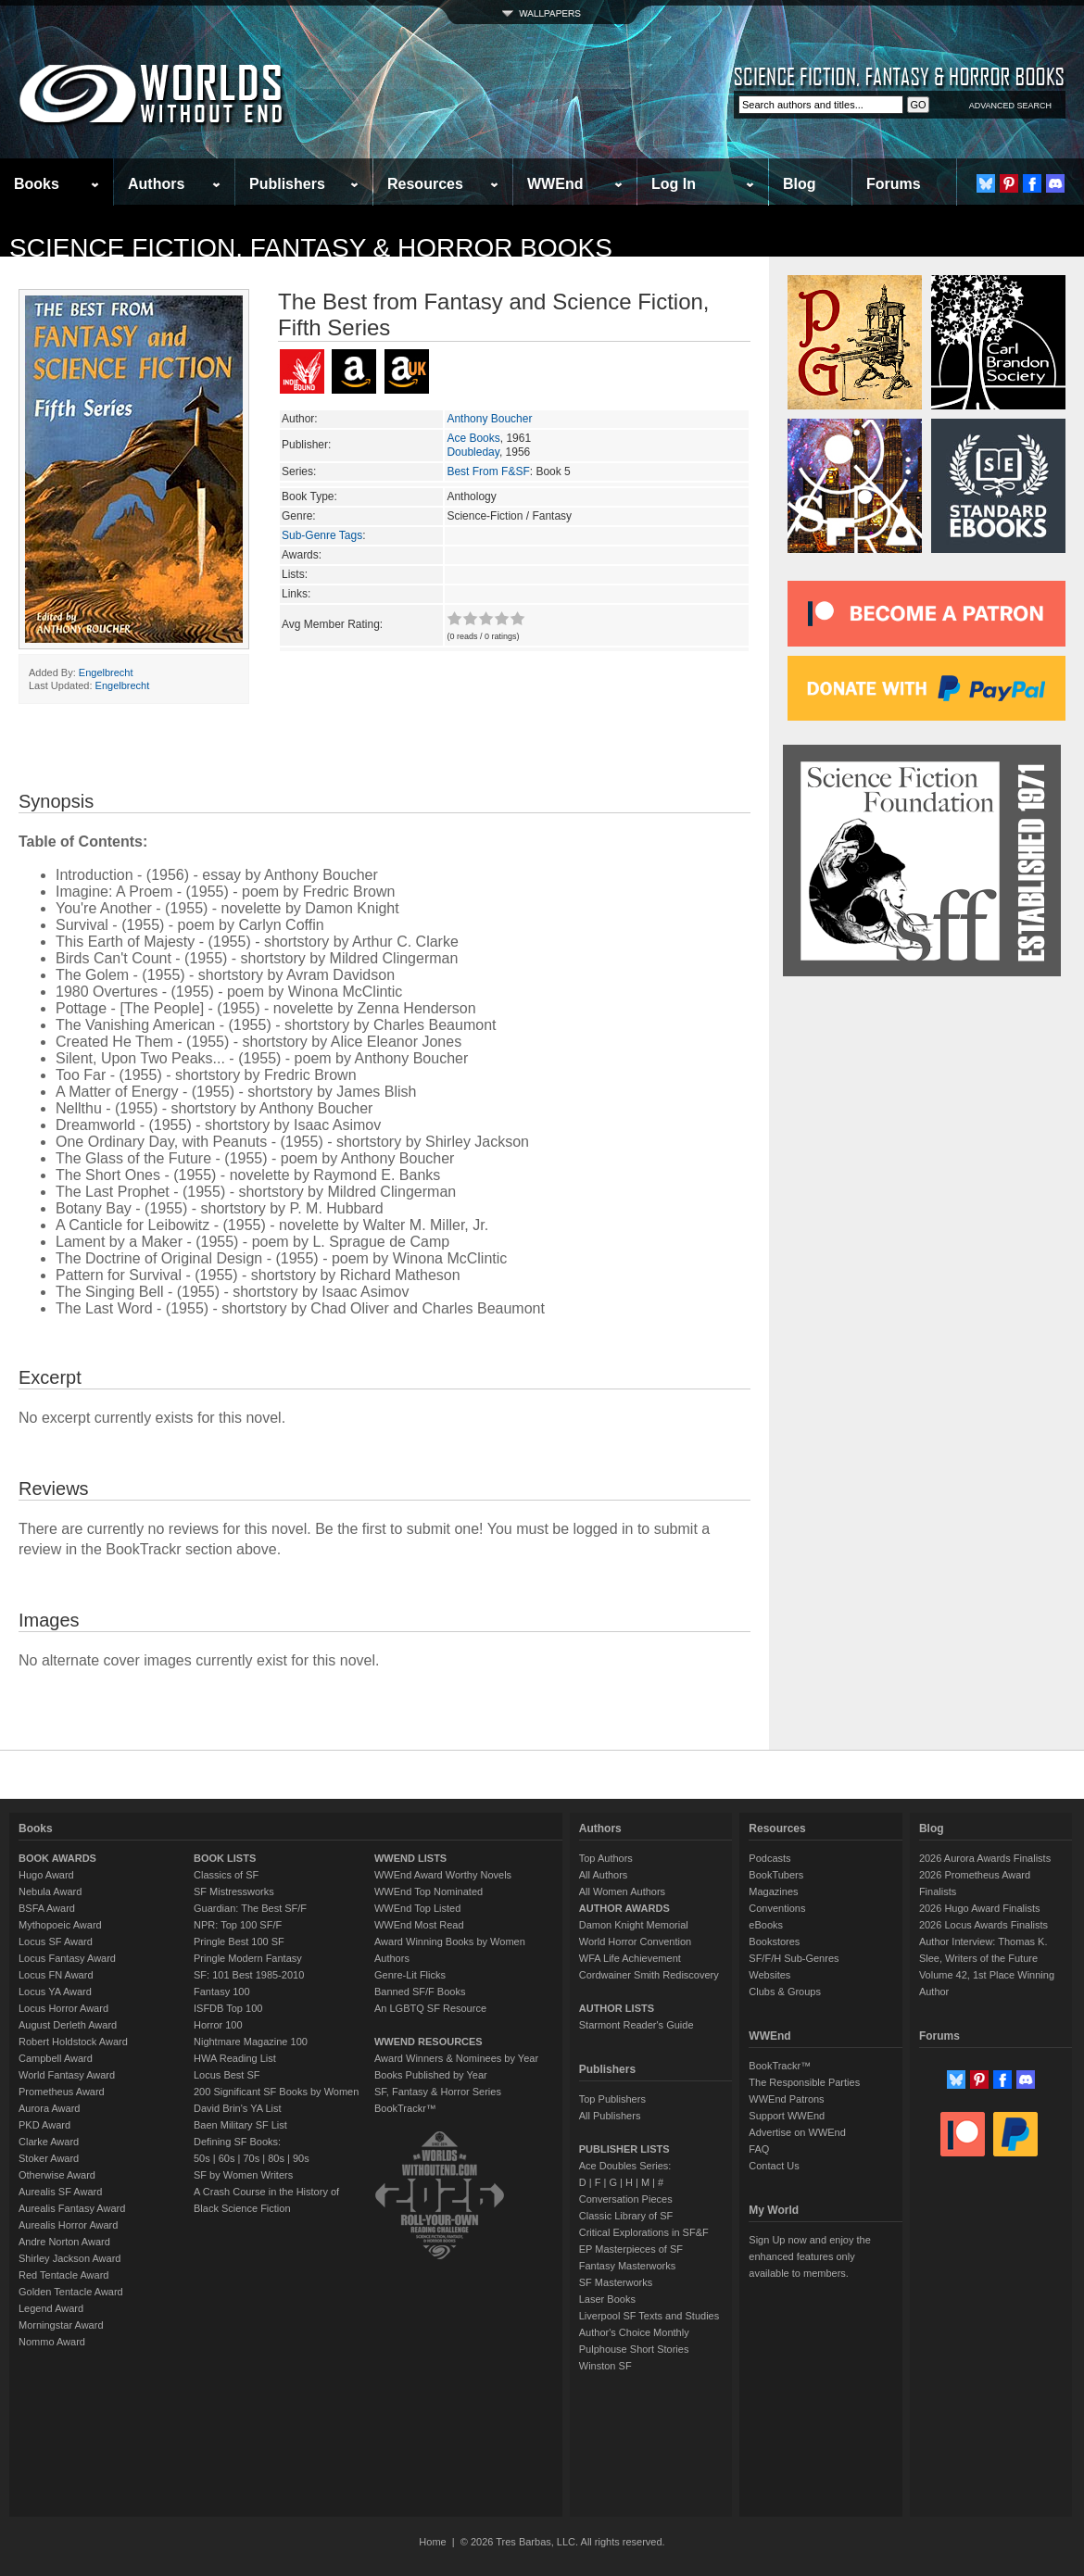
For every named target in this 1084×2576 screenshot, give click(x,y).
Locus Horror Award (63, 2008)
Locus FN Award (56, 1974)
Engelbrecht (106, 672)
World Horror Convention (635, 1941)
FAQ (759, 2149)
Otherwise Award (57, 2174)
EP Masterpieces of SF (631, 2249)
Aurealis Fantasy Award (72, 2208)
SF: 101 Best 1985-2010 (249, 1974)
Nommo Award (52, 2341)
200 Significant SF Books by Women (276, 2091)
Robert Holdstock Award (73, 2041)
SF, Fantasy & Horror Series (437, 2091)
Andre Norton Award (64, 2241)
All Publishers (610, 2115)
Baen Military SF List (240, 2124)
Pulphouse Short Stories (634, 2349)
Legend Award (51, 2308)
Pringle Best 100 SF (239, 1941)
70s (251, 2158)
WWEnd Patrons (786, 2099)
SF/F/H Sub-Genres (793, 1958)
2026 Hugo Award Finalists (979, 1908)
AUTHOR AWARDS (624, 1908)
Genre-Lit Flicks (410, 1974)
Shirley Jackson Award (69, 2258)
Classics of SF (226, 1874)
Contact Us (774, 2165)
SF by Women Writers (243, 2174)
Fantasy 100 (222, 1991)
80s (276, 2158)
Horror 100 (218, 2024)
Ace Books (473, 438)
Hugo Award (46, 1874)
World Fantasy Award (67, 2074)
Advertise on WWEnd (797, 2132)
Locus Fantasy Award (67, 1958)
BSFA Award (47, 1908)
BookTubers (776, 1874)
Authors (156, 184)
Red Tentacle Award (63, 2275)
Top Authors (606, 1858)
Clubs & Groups (785, 1991)
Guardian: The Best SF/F (250, 1908)
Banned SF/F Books (419, 1991)
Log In (673, 184)
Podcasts (769, 1858)
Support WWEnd (787, 2115)
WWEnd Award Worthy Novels (442, 1874)
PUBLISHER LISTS (624, 2149)
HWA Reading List (235, 2058)
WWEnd (555, 184)
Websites (769, 1974)
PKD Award (44, 2124)
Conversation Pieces (626, 2199)
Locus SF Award (56, 1941)
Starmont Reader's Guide (636, 2024)
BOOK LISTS (225, 1858)
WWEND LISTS (410, 1858)
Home (432, 2541)
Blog (799, 184)
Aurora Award (49, 2108)
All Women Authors (622, 1891)
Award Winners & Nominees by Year (456, 2058)
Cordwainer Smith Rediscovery (649, 1974)
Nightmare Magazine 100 (251, 2041)
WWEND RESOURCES (428, 2041)
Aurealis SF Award (60, 2191)
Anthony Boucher (489, 418)
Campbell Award (56, 2058)
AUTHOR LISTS (616, 2008)
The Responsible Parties (804, 2082)
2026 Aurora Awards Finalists (985, 1858)
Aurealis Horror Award (68, 2224)
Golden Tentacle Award (71, 2291)
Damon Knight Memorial (633, 1924)
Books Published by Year (430, 2074)
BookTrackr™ (405, 2108)
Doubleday (472, 452)
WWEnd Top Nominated (428, 1891)
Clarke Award (49, 2141)
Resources (425, 184)
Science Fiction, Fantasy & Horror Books (310, 247)
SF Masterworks (615, 2282)
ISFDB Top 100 (228, 2008)
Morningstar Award (61, 2325)
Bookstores (774, 1941)
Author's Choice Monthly (634, 2332)
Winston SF (605, 2365)
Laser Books (607, 2299)
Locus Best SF (227, 2074)
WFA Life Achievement (630, 1958)
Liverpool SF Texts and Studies (649, 2315)
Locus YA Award (55, 1991)
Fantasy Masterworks (627, 2265)
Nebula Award (50, 1891)
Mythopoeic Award (60, 1924)
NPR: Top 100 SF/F (238, 1924)
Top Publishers (612, 2099)
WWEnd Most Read (419, 1924)
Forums (893, 184)
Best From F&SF (488, 471)
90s (301, 2158)
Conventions (777, 1908)
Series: (299, 471)
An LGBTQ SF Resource (430, 2008)
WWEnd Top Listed (417, 1908)
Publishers (287, 184)
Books (36, 184)
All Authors (603, 1874)
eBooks (766, 1924)
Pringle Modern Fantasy (248, 1958)
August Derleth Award (68, 2024)
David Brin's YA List (238, 2108)
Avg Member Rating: (332, 624)
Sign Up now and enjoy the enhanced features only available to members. (809, 2256)
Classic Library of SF (626, 2215)
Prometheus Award (62, 2091)
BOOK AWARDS (57, 1858)
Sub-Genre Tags (322, 535)
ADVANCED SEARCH (1010, 105)
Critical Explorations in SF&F (644, 2232)
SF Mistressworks (234, 1891)
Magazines (773, 1891)
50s (202, 2158)
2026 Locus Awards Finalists (983, 1924)
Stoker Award (49, 2158)
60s (227, 2158)
